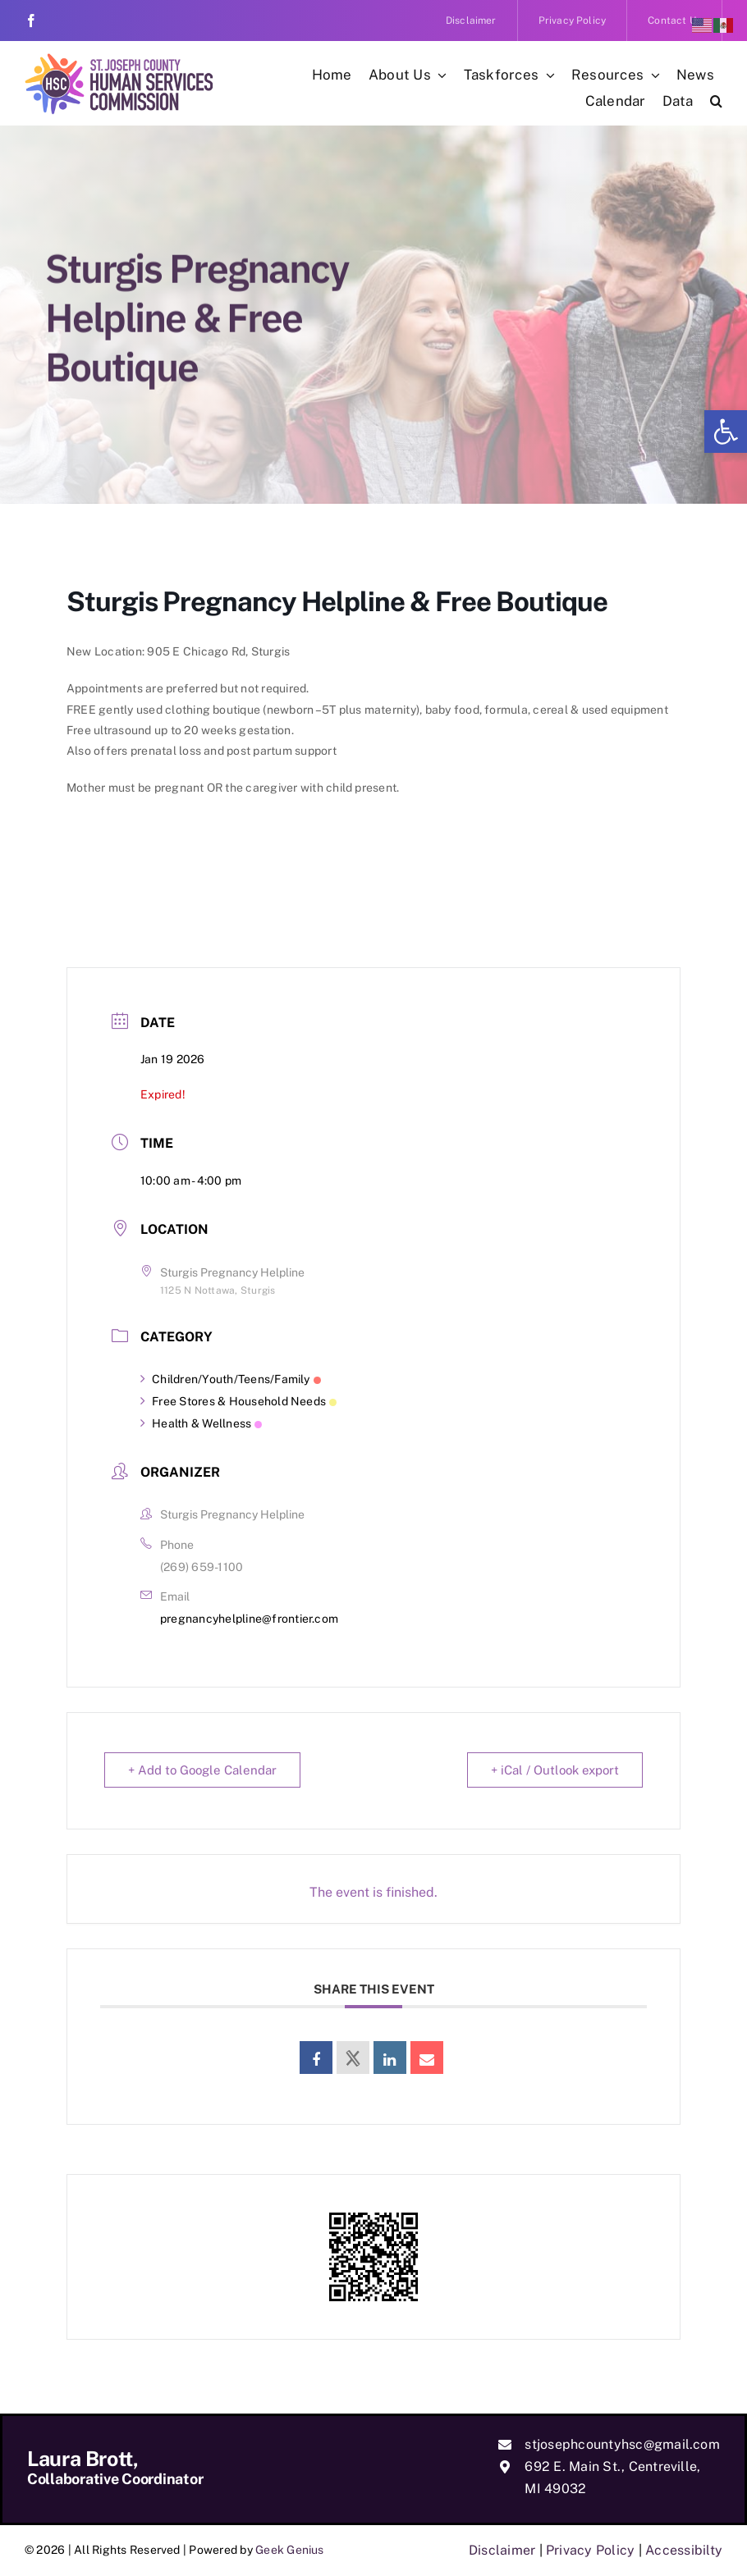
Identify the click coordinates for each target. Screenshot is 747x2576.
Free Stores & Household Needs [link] (238, 1401)
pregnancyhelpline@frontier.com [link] (249, 1618)
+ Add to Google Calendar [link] (202, 1770)
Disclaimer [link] (502, 2550)
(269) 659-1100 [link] (201, 1566)
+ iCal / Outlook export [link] (555, 1770)
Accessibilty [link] (683, 2550)
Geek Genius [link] (289, 2549)
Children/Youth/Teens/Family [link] (230, 1379)
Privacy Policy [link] (590, 2550)
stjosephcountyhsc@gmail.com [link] (622, 2444)
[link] (725, 431)
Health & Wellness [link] (201, 1423)
